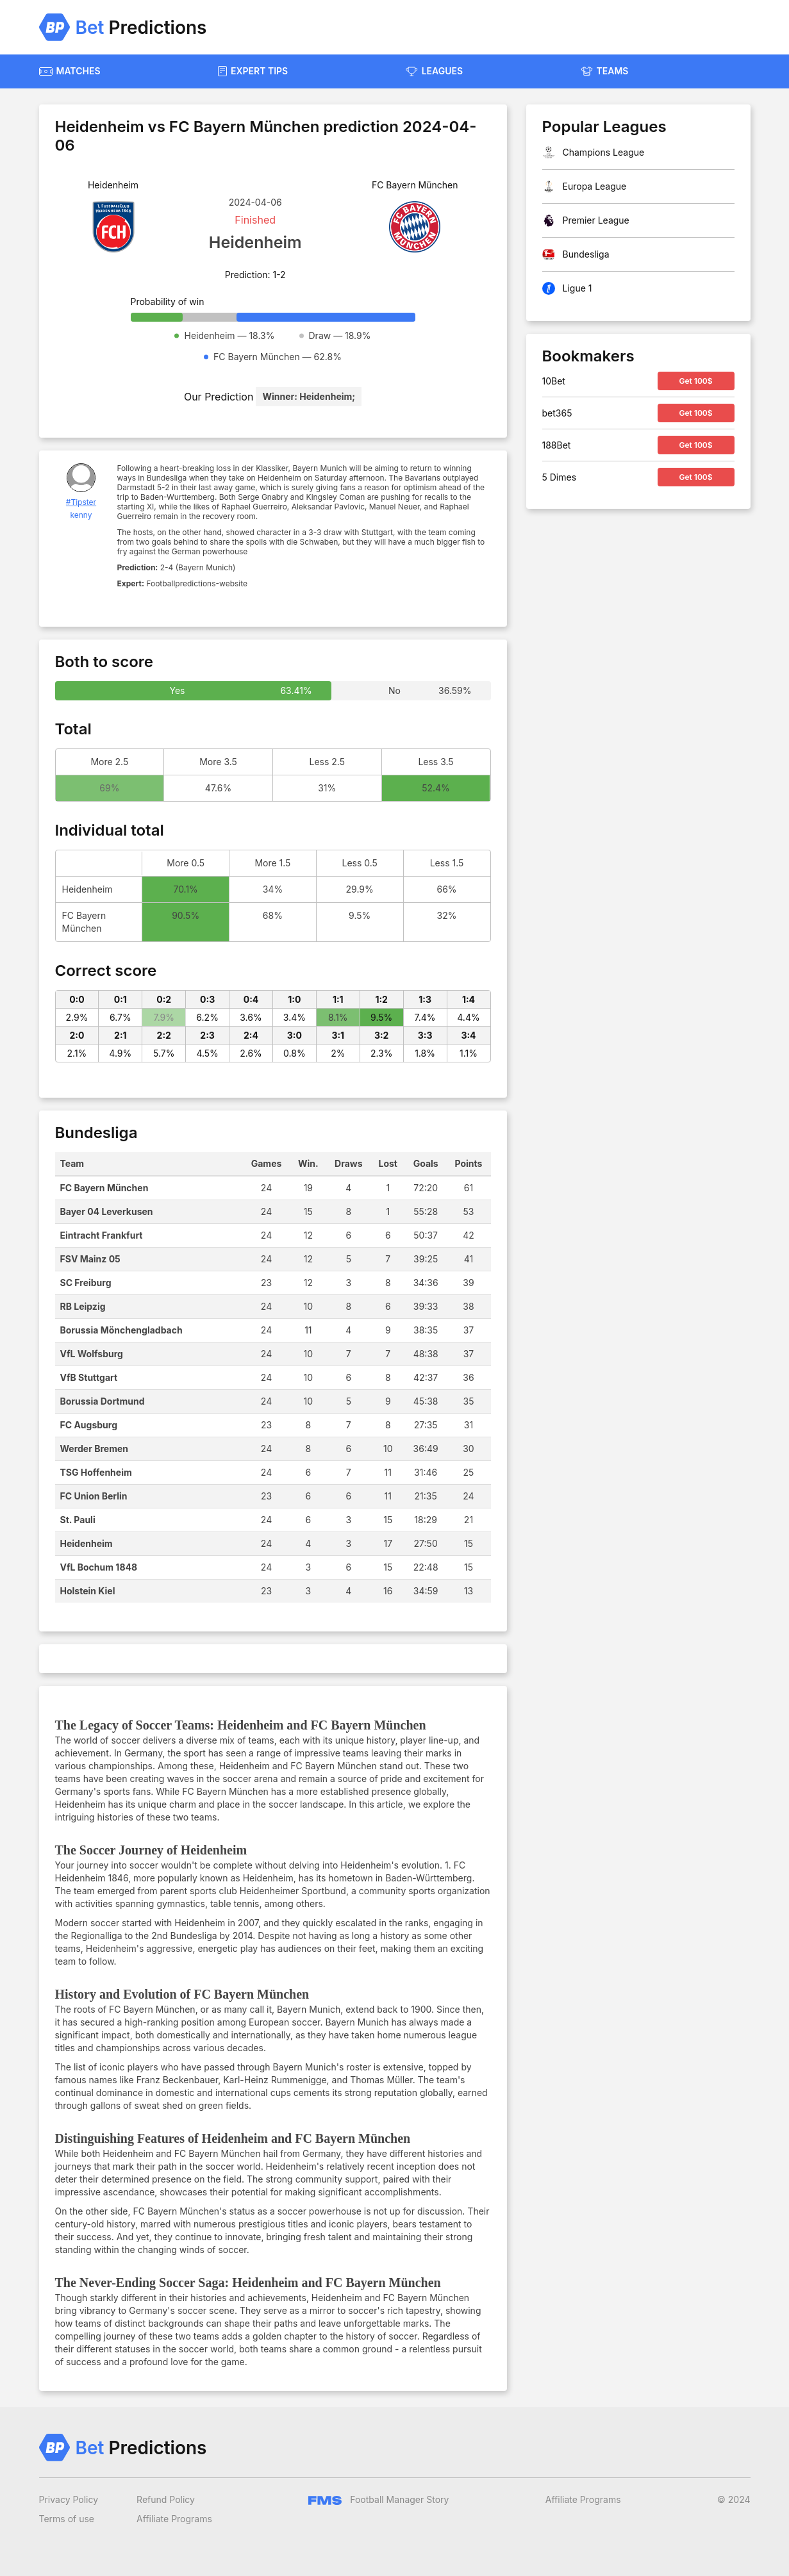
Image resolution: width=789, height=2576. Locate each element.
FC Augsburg (89, 1424)
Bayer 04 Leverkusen (106, 1211)
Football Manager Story (378, 2499)
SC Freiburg (86, 1282)
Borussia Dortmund (102, 1401)
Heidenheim (86, 1543)
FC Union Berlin (94, 1495)
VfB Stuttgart (89, 1377)
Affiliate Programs (174, 2518)
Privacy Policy (69, 2499)
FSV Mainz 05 (90, 1258)
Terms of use (67, 2518)
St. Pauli (78, 1519)
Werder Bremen (94, 1448)
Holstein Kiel (87, 1590)
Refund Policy (166, 2499)
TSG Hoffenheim (96, 1472)
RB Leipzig (83, 1306)
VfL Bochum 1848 (99, 1567)
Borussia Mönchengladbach (121, 1330)
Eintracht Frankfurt (101, 1235)
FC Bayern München (104, 1187)
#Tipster (81, 502)
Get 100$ (695, 381)
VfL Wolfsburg (91, 1353)
